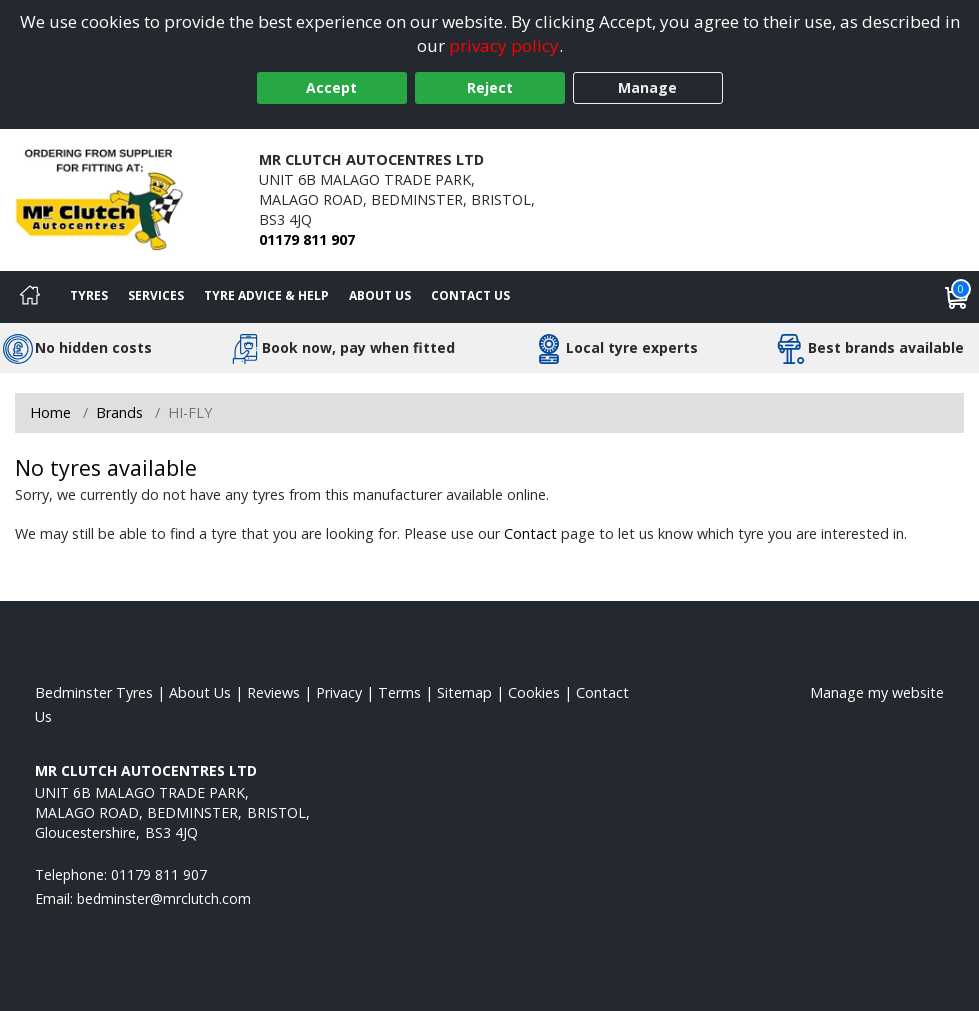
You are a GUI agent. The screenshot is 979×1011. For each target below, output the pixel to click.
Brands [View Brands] (119, 412)
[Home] (30, 297)
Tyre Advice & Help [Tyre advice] (266, 295)
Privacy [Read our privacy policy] (339, 692)
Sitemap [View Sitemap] (464, 692)
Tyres (89, 295)
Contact (530, 533)
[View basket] (957, 297)
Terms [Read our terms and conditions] (399, 692)
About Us (380, 295)
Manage (647, 87)
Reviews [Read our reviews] (273, 692)
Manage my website (877, 692)
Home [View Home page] (50, 412)
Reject (490, 87)
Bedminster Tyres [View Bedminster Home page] (94, 692)
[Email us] (164, 898)
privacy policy (504, 45)
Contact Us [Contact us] (470, 295)
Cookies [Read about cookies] (534, 692)
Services (156, 295)
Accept (331, 87)
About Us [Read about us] (200, 692)
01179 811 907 (307, 239)
